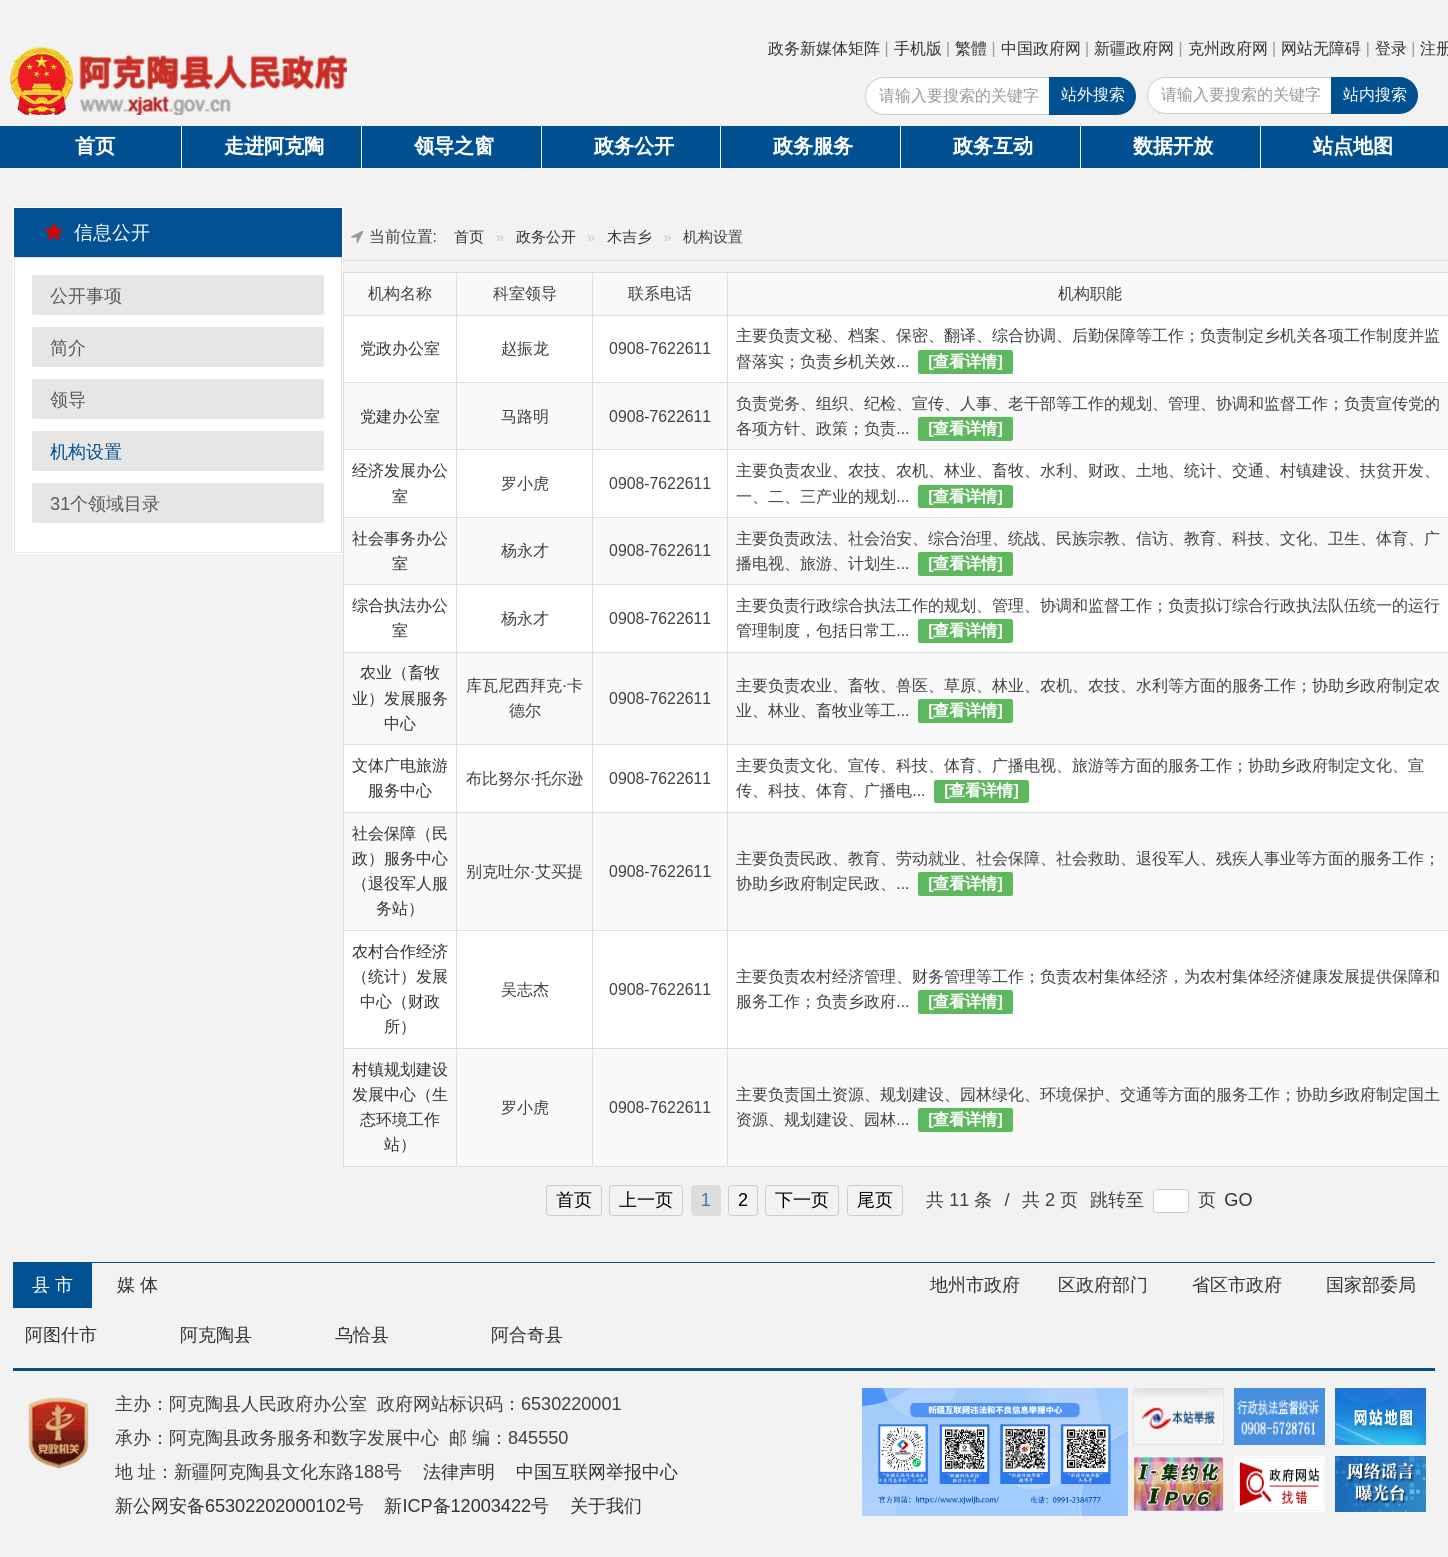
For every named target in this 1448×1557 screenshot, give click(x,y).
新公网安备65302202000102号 (239, 1506)
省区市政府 (1237, 1285)
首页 (95, 146)
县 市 (52, 1285)
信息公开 (97, 232)
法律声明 (459, 1472)
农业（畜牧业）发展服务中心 (400, 698)
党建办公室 (400, 416)
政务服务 (813, 146)
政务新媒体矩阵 (824, 48)
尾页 (875, 1200)
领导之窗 (454, 146)
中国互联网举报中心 (597, 1472)
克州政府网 (1228, 48)
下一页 (802, 1200)
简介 (68, 348)
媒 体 (137, 1285)
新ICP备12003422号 (466, 1506)
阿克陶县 (216, 1335)
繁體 (971, 48)
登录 (1391, 48)
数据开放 (1173, 146)
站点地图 (1353, 146)
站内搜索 (1375, 94)
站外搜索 (1093, 94)
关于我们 (606, 1506)
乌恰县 (362, 1335)
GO (1238, 1200)
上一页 (646, 1200)
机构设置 (86, 452)
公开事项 (86, 296)
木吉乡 (629, 236)
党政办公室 (400, 348)
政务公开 (634, 146)
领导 (68, 400)
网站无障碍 (1321, 48)
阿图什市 (61, 1335)
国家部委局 (1371, 1285)
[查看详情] (965, 361)
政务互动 (993, 146)
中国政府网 (1041, 48)
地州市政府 (975, 1285)
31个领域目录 (105, 504)
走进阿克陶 (274, 146)
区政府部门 (1103, 1285)
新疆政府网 (1134, 48)
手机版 (918, 48)
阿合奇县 (527, 1335)
